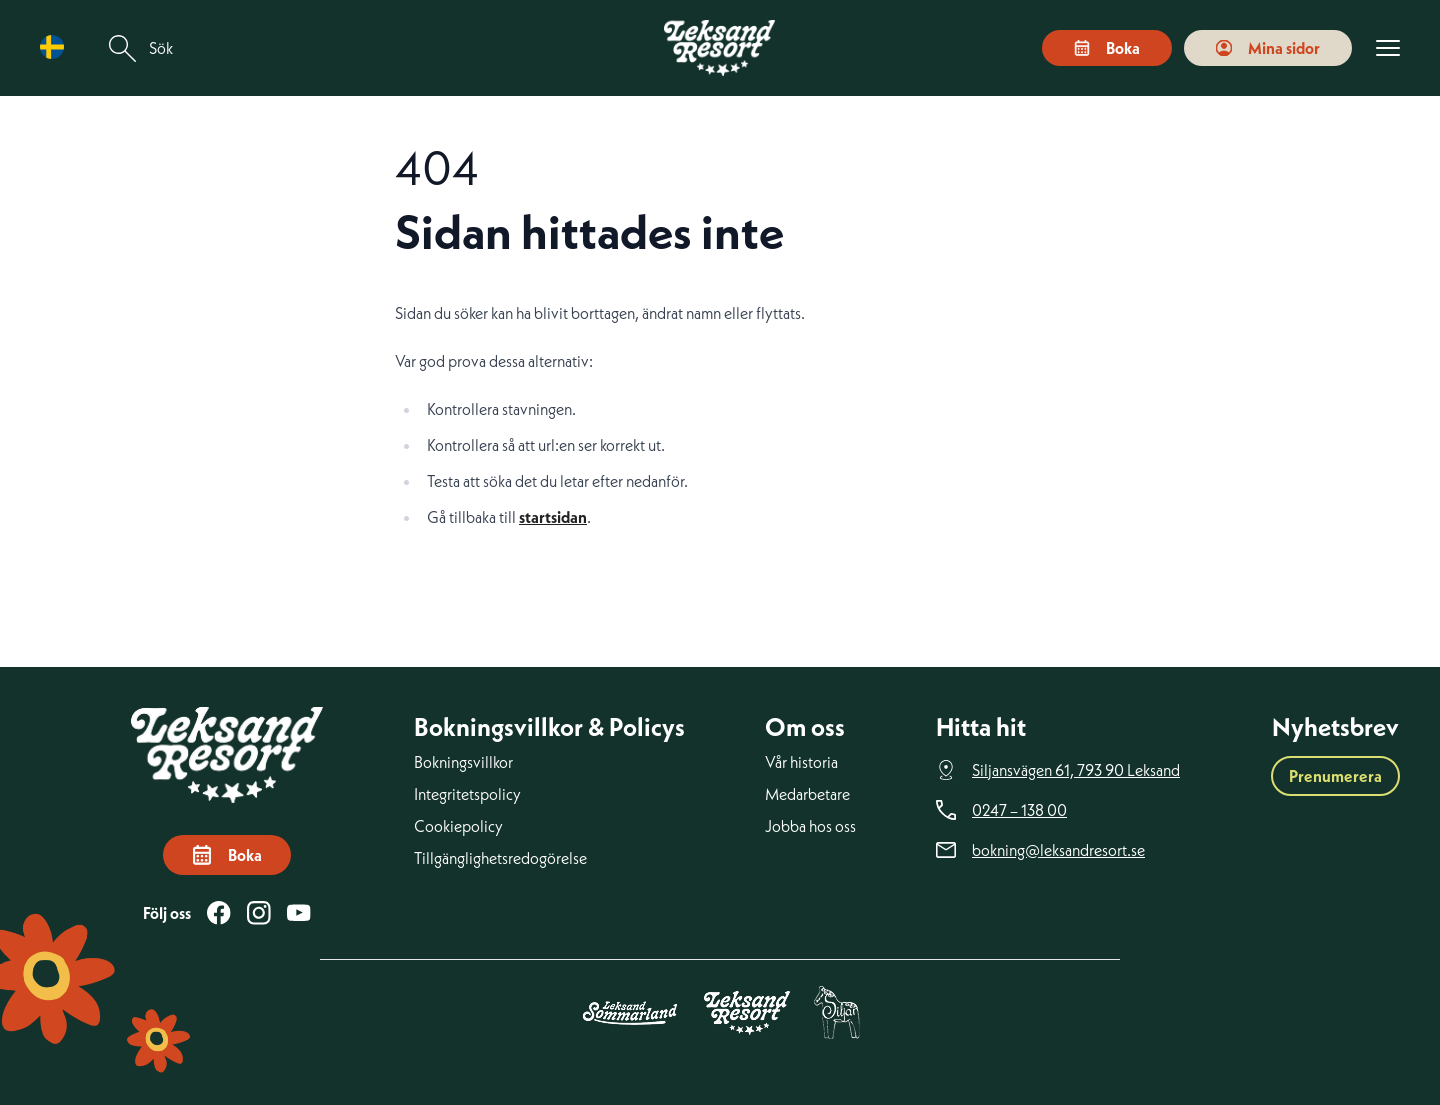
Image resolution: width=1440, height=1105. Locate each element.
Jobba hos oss (810, 826)
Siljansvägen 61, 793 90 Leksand (1076, 770)
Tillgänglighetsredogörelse (500, 858)
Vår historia (801, 762)
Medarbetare (807, 794)
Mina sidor (1268, 48)
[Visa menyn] (1388, 48)
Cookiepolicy (458, 826)
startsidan (553, 517)
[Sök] (123, 48)
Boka (1107, 48)
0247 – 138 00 (1019, 810)
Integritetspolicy (467, 794)
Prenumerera (1335, 776)
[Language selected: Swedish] (57, 47)
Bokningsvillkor (463, 762)
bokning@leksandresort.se (1058, 850)
